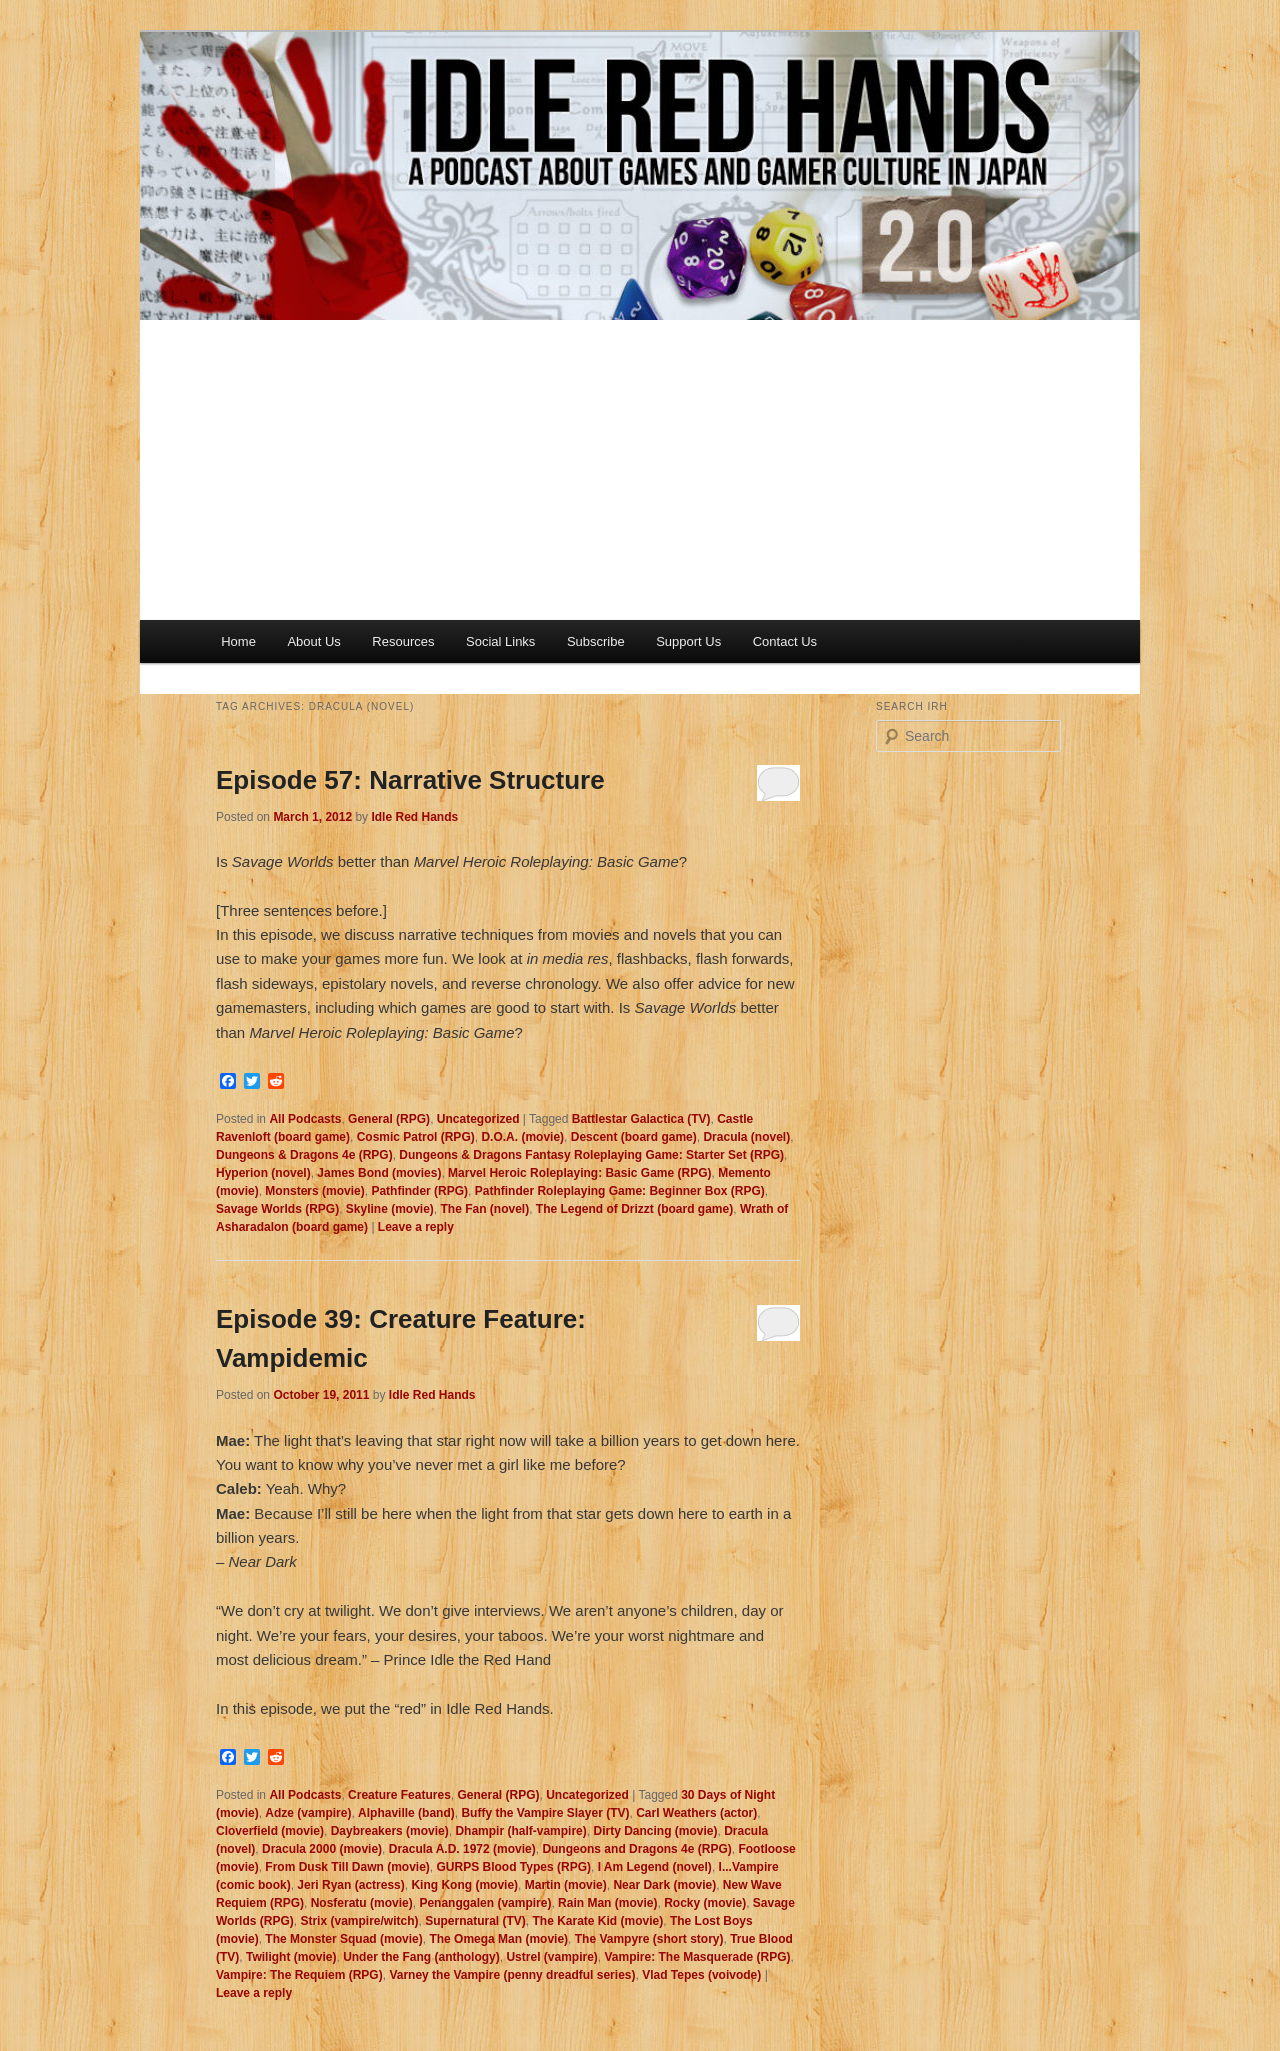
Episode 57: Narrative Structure (410, 780)
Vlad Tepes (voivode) (701, 1975)
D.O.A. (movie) (522, 1137)
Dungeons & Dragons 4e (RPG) (304, 1155)
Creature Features (399, 1795)
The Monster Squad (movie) (343, 1939)
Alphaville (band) (406, 1813)
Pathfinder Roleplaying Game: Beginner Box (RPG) (620, 1191)
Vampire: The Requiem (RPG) (299, 1975)
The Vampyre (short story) (649, 1939)
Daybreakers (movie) (390, 1831)
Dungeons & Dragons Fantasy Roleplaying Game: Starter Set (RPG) (591, 1155)
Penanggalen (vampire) (485, 1903)
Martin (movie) (566, 1885)
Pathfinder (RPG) (419, 1191)
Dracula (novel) (746, 1137)
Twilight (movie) (291, 1957)
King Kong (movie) (464, 1885)
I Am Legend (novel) (655, 1867)
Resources (403, 641)
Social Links (500, 641)
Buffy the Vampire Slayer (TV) (545, 1813)
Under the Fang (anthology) (421, 1957)
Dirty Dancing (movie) (655, 1831)
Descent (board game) (634, 1137)
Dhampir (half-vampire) (520, 1831)
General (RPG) (389, 1119)
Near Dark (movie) (664, 1885)
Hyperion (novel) (263, 1173)
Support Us (688, 641)
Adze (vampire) (308, 1813)
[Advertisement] (640, 470)
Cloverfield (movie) (270, 1831)
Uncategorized (478, 1119)
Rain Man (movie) (607, 1903)
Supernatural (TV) (475, 1921)
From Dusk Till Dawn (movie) (347, 1867)
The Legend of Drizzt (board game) (634, 1209)
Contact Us (785, 641)
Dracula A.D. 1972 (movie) (462, 1849)
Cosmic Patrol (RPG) (416, 1137)
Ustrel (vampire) (551, 1957)
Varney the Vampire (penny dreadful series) (512, 1975)
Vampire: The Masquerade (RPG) (698, 1957)
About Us (313, 641)
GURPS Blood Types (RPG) (514, 1867)
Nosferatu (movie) (362, 1903)
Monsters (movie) (314, 1191)
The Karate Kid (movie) (598, 1921)
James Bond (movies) (379, 1173)
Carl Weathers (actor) (696, 1813)
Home (238, 641)
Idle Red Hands (414, 817)
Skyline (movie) (390, 1209)
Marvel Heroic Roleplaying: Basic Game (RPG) (579, 1173)
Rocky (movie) (705, 1903)
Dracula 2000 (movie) (322, 1849)
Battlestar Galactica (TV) (641, 1119)
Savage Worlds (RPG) (277, 1209)
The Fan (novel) (485, 1209)
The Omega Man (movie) (498, 1939)
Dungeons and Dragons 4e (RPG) (636, 1849)
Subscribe (596, 641)
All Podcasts (305, 1119)
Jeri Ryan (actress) (350, 1885)
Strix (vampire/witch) (359, 1921)
